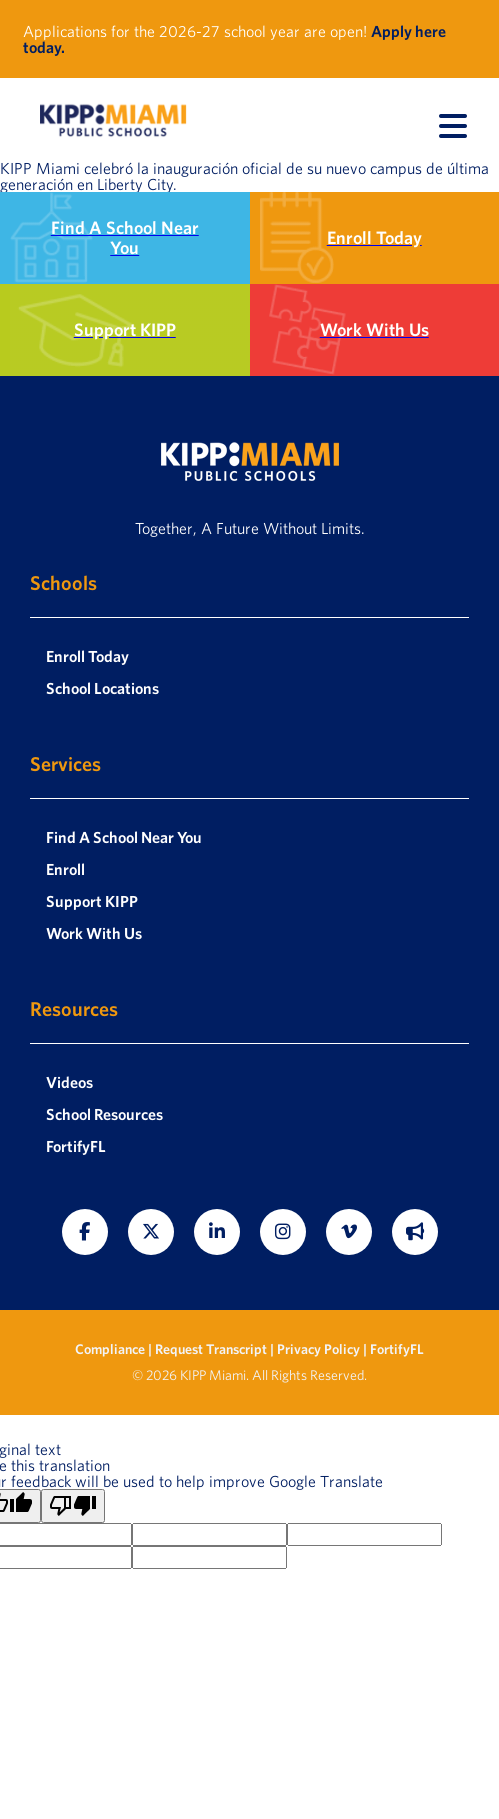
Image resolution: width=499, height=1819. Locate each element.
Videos (69, 1082)
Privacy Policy (318, 1349)
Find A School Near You (124, 837)
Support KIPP (92, 901)
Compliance (111, 1349)
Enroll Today (87, 656)
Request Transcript (211, 1349)
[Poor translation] (73, 1506)
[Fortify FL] (415, 1232)
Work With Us (94, 933)
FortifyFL (76, 1146)
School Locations (102, 688)
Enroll (65, 869)
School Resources (104, 1114)
